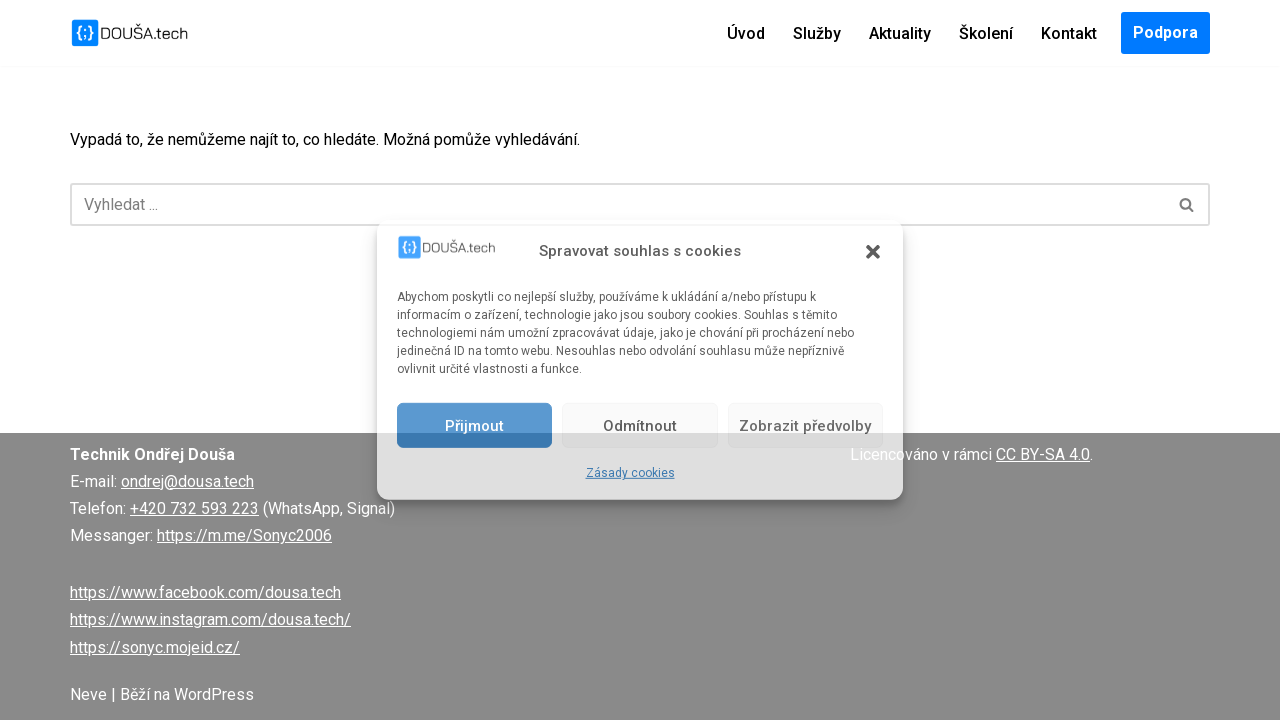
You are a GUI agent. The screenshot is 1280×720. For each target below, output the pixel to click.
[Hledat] (617, 204)
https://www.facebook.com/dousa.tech (205, 592)
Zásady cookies (630, 473)
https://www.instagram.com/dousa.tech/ (210, 619)
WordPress (214, 694)
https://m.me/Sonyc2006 (244, 535)
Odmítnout (640, 426)
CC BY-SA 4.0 (1043, 454)
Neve (88, 694)
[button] (873, 251)
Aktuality (900, 33)
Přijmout (474, 426)
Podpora (1165, 32)
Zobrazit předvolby (805, 426)
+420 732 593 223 (194, 508)
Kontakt (1069, 33)
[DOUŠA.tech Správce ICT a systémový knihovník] (130, 33)
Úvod (746, 33)
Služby (817, 33)
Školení (986, 33)
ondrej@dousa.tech (187, 481)
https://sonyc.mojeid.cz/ (155, 647)
